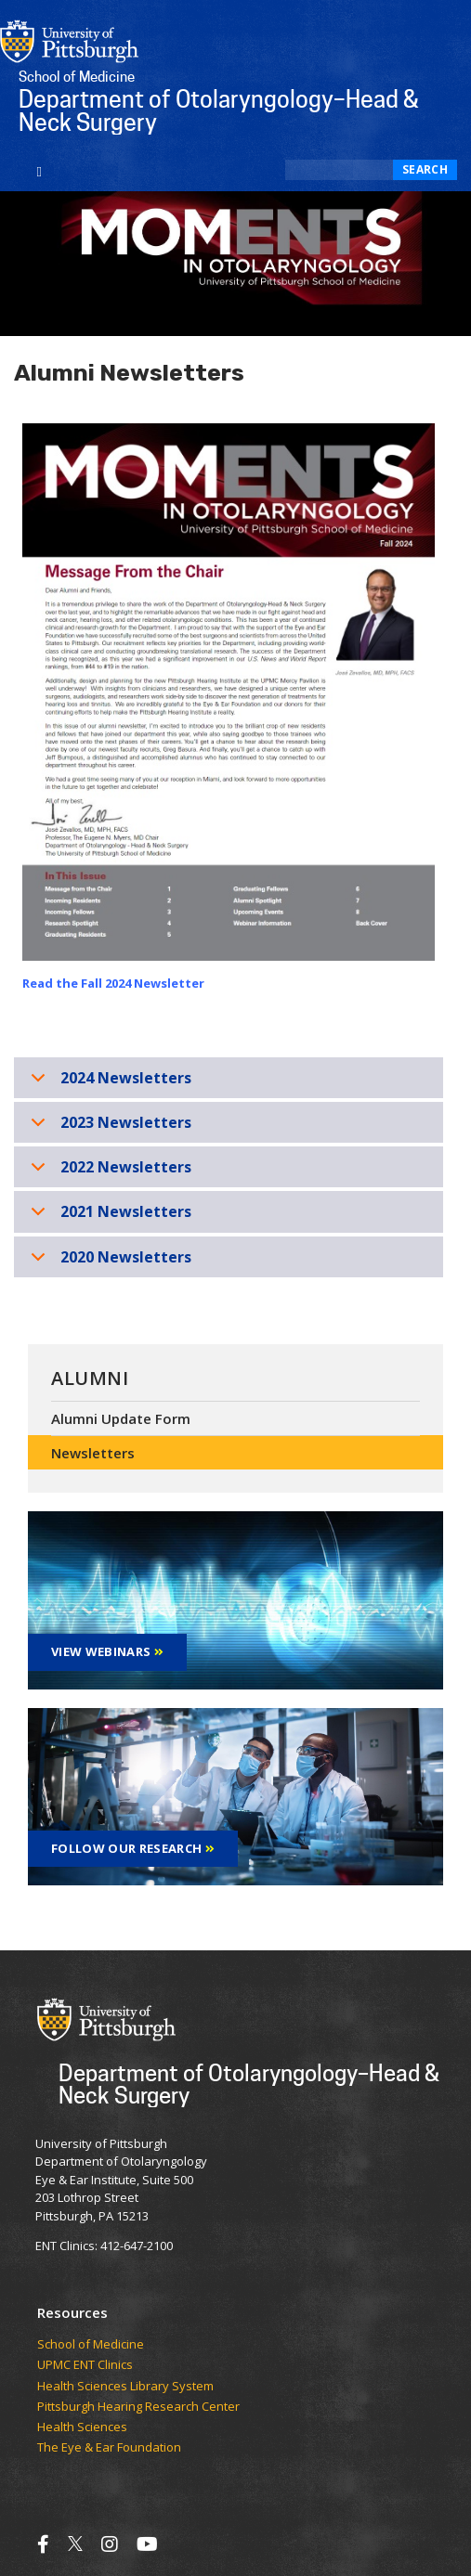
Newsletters (93, 1452)
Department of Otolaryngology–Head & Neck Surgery (249, 2083)
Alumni (89, 1378)
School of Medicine (90, 2344)
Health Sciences (82, 2427)
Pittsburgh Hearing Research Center (138, 2407)
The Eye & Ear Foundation (109, 2447)
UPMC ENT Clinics (85, 2365)
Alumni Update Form (120, 1418)
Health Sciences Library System (125, 2386)
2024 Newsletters (107, 1083)
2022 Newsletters (107, 1172)
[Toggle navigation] (39, 170)
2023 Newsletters (107, 1127)
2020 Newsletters (107, 1262)
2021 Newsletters (107, 1216)
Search (425, 169)
